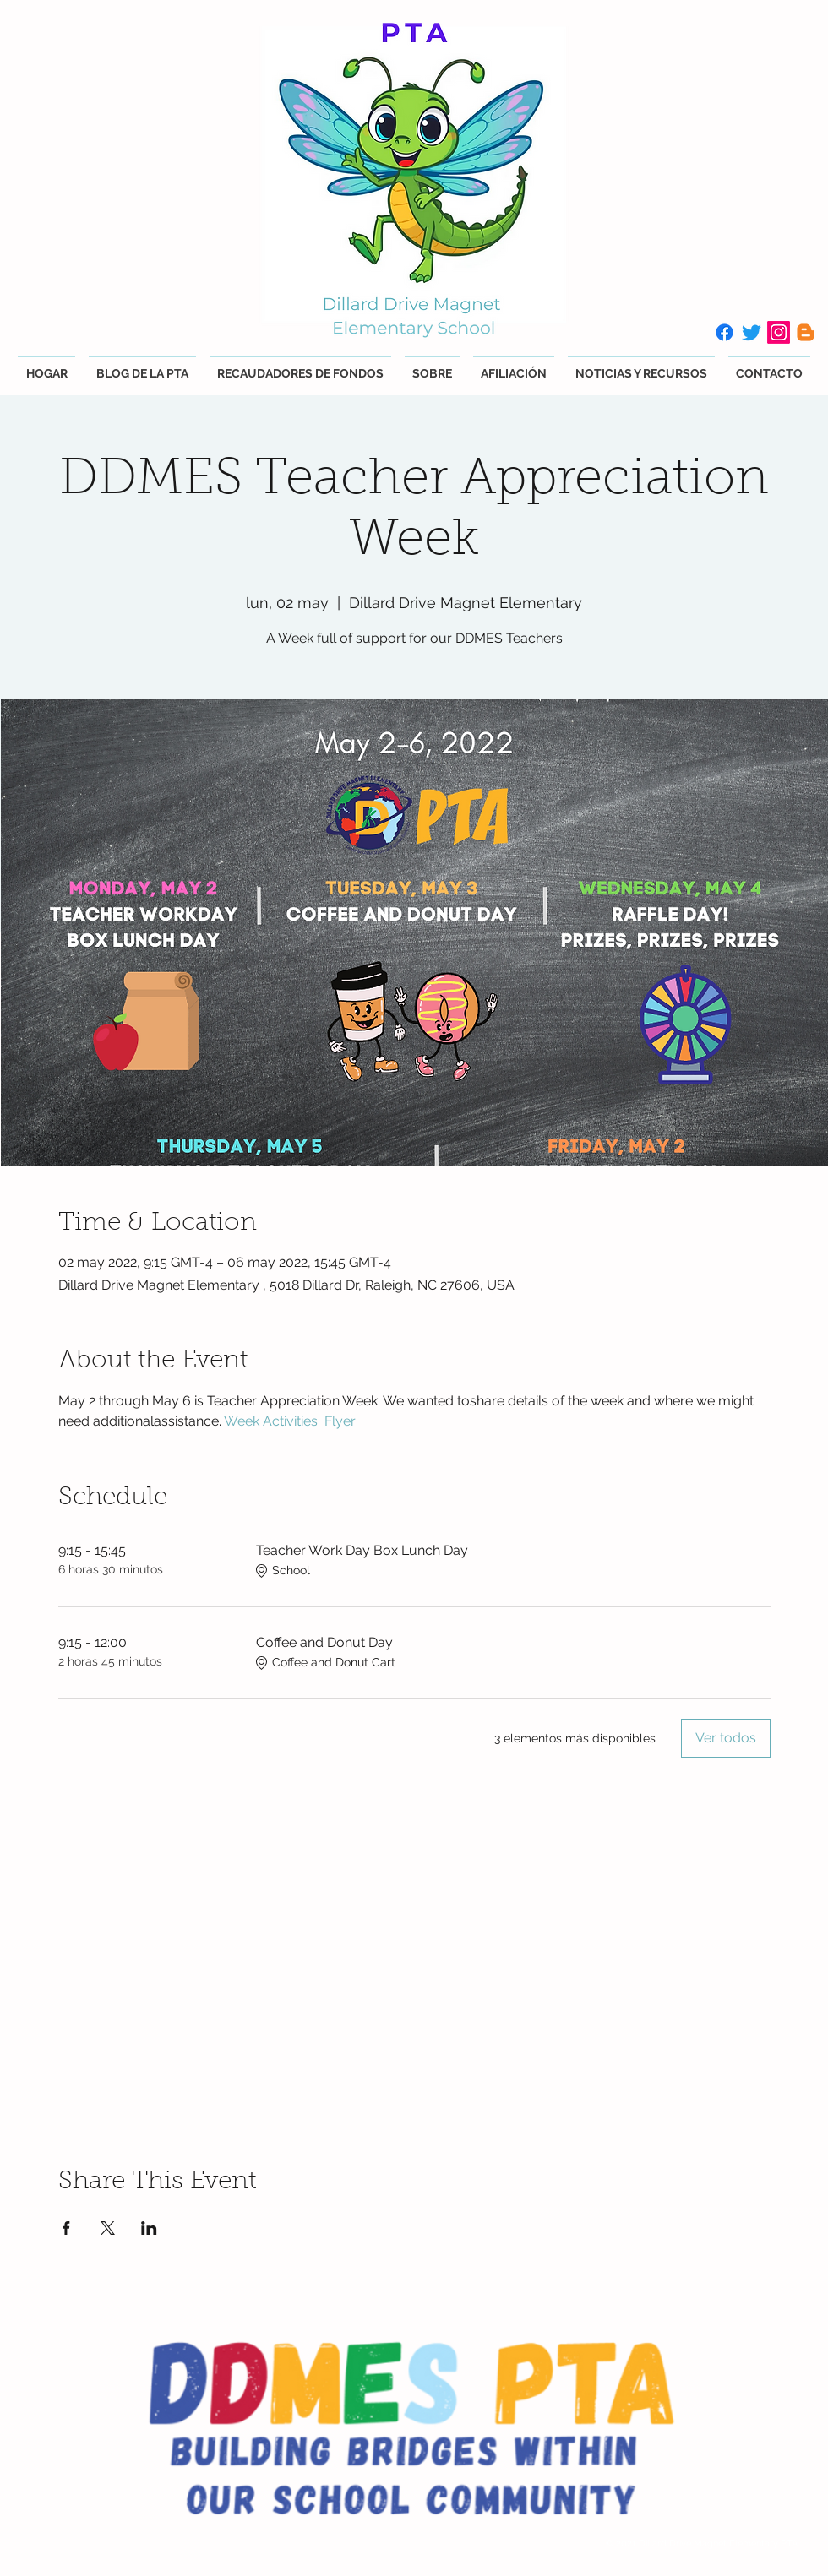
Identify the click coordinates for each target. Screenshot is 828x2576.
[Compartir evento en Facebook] (66, 2228)
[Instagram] (778, 332)
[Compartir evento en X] (108, 2228)
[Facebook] (724, 332)
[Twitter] (751, 332)
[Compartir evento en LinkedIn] (149, 2228)
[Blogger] (805, 332)
